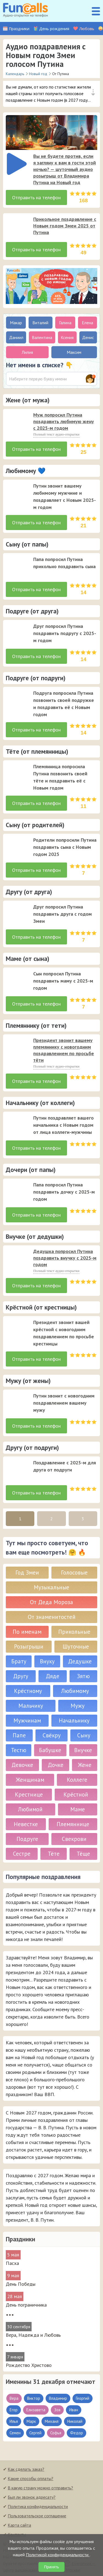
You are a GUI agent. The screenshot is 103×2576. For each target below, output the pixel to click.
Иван (73, 2409)
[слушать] (17, 164)
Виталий (40, 322)
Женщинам (30, 1779)
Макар (16, 322)
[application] (15, 162)
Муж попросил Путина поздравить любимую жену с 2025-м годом (63, 421)
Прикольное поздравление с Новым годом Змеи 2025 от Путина (64, 225)
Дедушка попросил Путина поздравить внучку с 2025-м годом (64, 1258)
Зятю (83, 1676)
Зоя (57, 2409)
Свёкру (52, 1735)
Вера (14, 2398)
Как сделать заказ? (26, 2469)
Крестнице (29, 1794)
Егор (14, 2409)
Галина (65, 322)
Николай (74, 2421)
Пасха (12, 2263)
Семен (15, 2432)
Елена (87, 322)
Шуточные (76, 1646)
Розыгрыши (28, 1646)
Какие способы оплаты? (30, 2478)
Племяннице (73, 1824)
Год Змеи (27, 1572)
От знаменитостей (52, 1617)
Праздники (19, 28)
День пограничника (26, 2305)
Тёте (54, 1853)
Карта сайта (19, 2525)
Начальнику (74, 1720)
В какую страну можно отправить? (40, 2487)
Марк (31, 2421)
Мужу (78, 1705)
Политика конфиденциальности (38, 2506)
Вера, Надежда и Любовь (33, 2335)
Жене (84, 1765)
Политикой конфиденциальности (58, 2554)
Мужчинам (27, 1720)
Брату (18, 1661)
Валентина (42, 337)
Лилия (27, 352)
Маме (77, 1809)
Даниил (16, 337)
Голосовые (74, 1572)
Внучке (83, 1750)
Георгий (82, 2398)
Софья (55, 2432)
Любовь (86, 28)
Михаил (52, 2421)
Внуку (47, 1661)
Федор (76, 2432)
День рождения (54, 28)
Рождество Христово (29, 2365)
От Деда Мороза (51, 1602)
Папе (19, 1735)
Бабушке (50, 1750)
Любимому (75, 1691)
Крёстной (75, 1794)
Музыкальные (51, 1587)
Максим (74, 352)
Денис (88, 337)
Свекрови (74, 1839)
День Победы (20, 2284)
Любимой (30, 1809)
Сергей (35, 2432)
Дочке (55, 1765)
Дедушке (80, 1661)
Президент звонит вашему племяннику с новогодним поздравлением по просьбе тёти (63, 1050)
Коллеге (77, 1779)
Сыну (83, 1735)
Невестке (26, 1824)
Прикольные (74, 1631)
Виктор (33, 2398)
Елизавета (35, 2409)
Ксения (67, 337)
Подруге (27, 1839)
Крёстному (28, 1691)
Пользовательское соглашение (37, 2515)
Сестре (21, 1853)
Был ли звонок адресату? (31, 2497)
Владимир (58, 2398)
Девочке (22, 1765)
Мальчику (30, 1705)
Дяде (52, 1676)
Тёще (83, 1853)
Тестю (18, 1750)
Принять (51, 2567)
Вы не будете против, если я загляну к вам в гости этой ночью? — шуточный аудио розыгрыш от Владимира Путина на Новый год (64, 169)
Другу (20, 1676)
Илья (14, 2421)
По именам (27, 1631)
